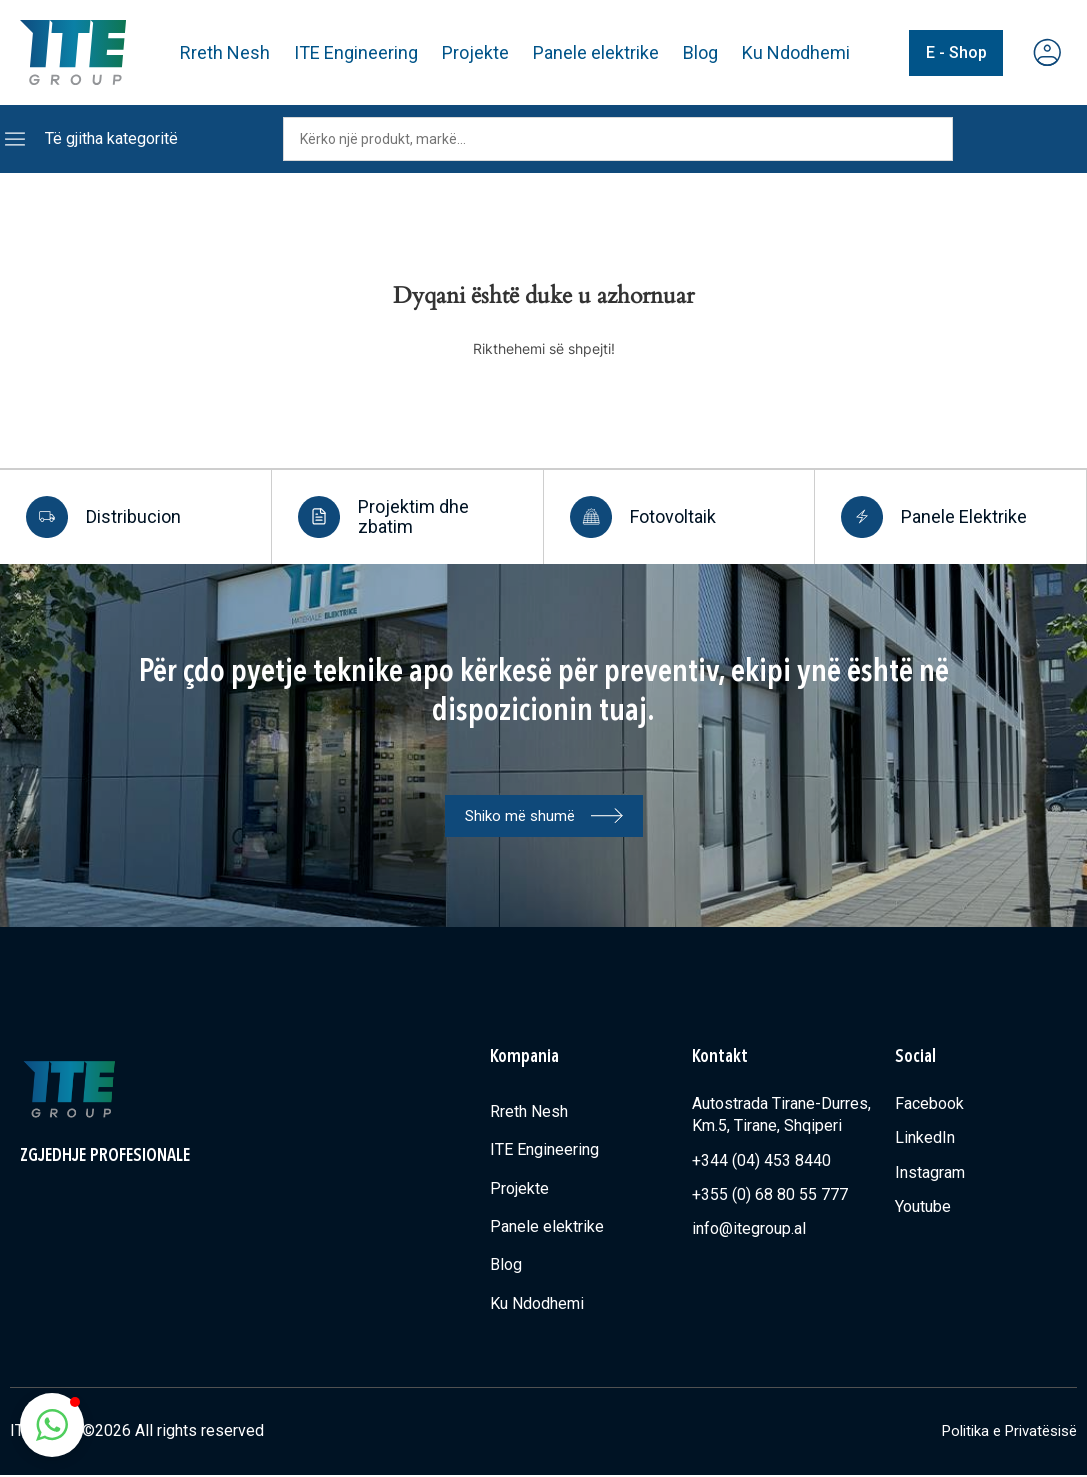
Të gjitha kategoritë (111, 138)
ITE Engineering (357, 52)
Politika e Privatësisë (1001, 1433)
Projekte (476, 52)
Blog (701, 52)
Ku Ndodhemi (797, 52)
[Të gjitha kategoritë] (15, 139)
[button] (52, 1425)
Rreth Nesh (226, 52)
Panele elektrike (597, 52)
